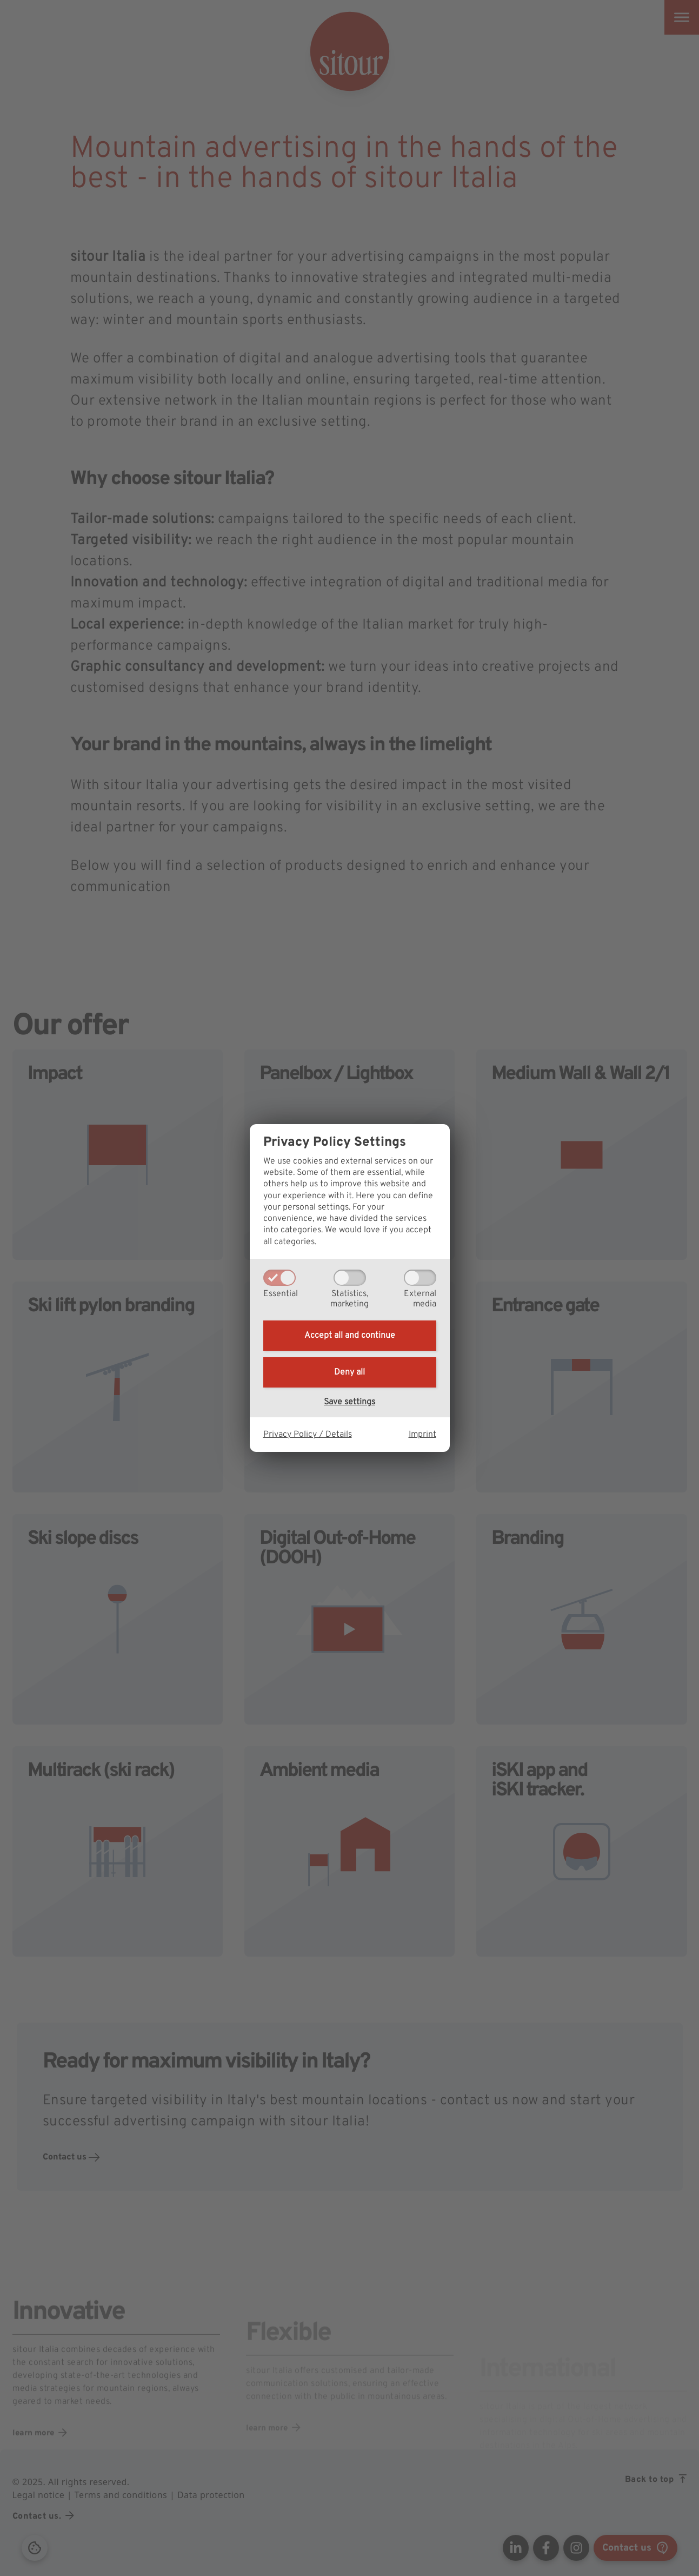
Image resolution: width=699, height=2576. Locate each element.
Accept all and (349, 1335)
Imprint (422, 1434)
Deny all (349, 1372)
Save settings (349, 1402)
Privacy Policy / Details (307, 1434)
